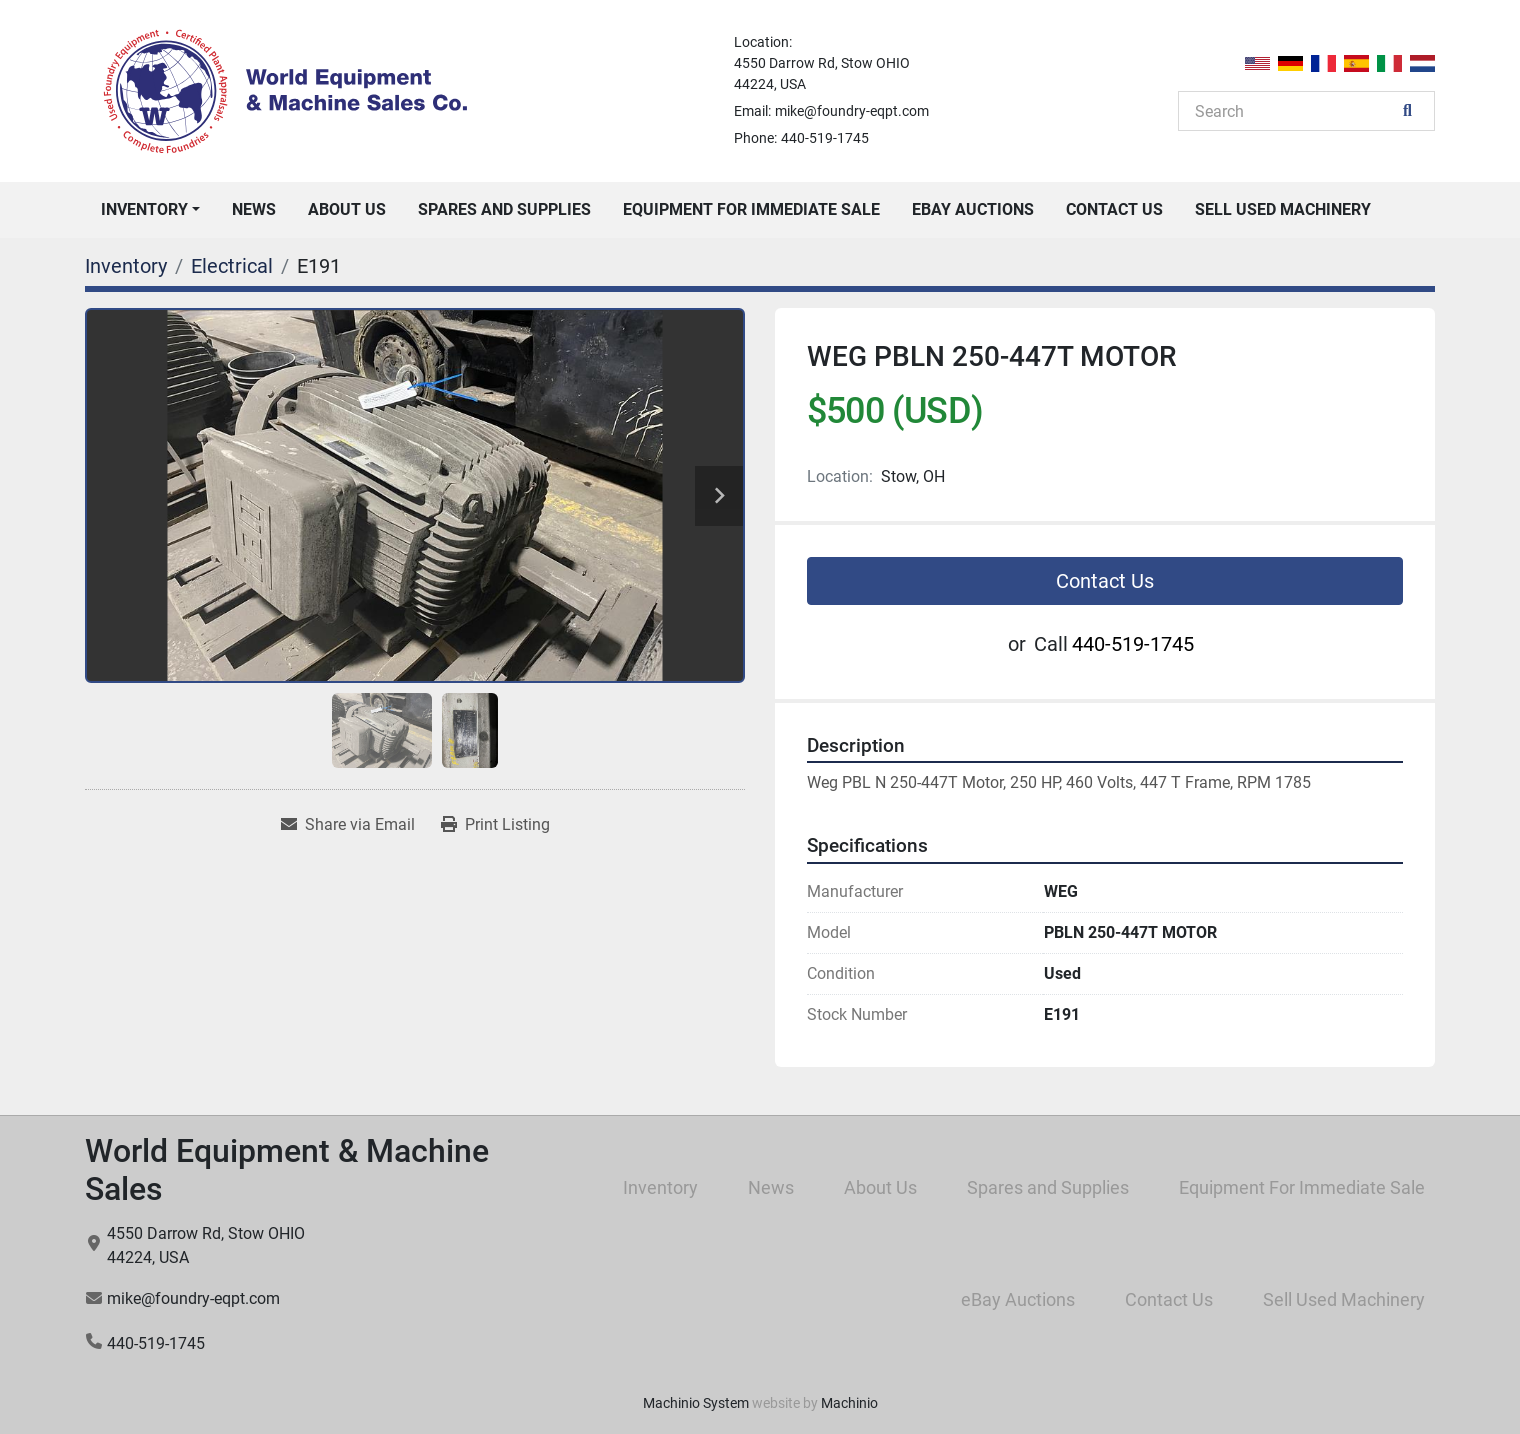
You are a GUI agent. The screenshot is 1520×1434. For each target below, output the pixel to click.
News (254, 209)
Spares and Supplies (504, 209)
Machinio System (696, 1403)
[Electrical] (232, 266)
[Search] (1296, 111)
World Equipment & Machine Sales (287, 1170)
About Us (347, 209)
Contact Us (1114, 209)
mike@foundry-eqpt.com (852, 111)
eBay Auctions (973, 209)
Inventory (144, 209)
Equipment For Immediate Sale (751, 209)
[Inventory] (126, 266)
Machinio (849, 1403)
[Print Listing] (495, 825)
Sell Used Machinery (1283, 209)
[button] (150, 210)
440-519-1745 (825, 138)
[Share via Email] (348, 825)
